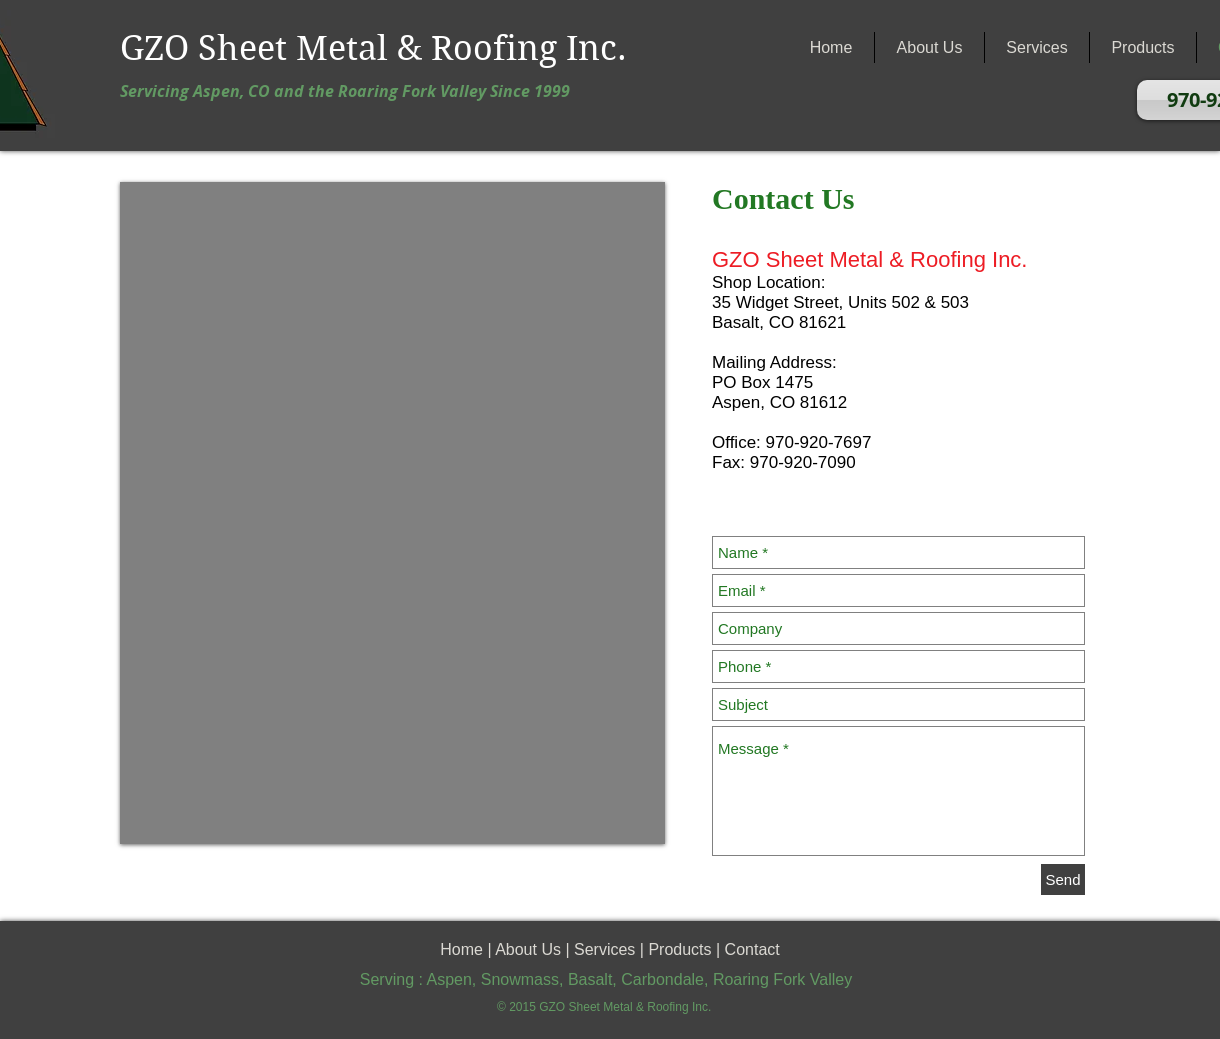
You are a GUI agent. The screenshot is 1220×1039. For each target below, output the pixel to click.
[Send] (1063, 879)
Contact (752, 949)
